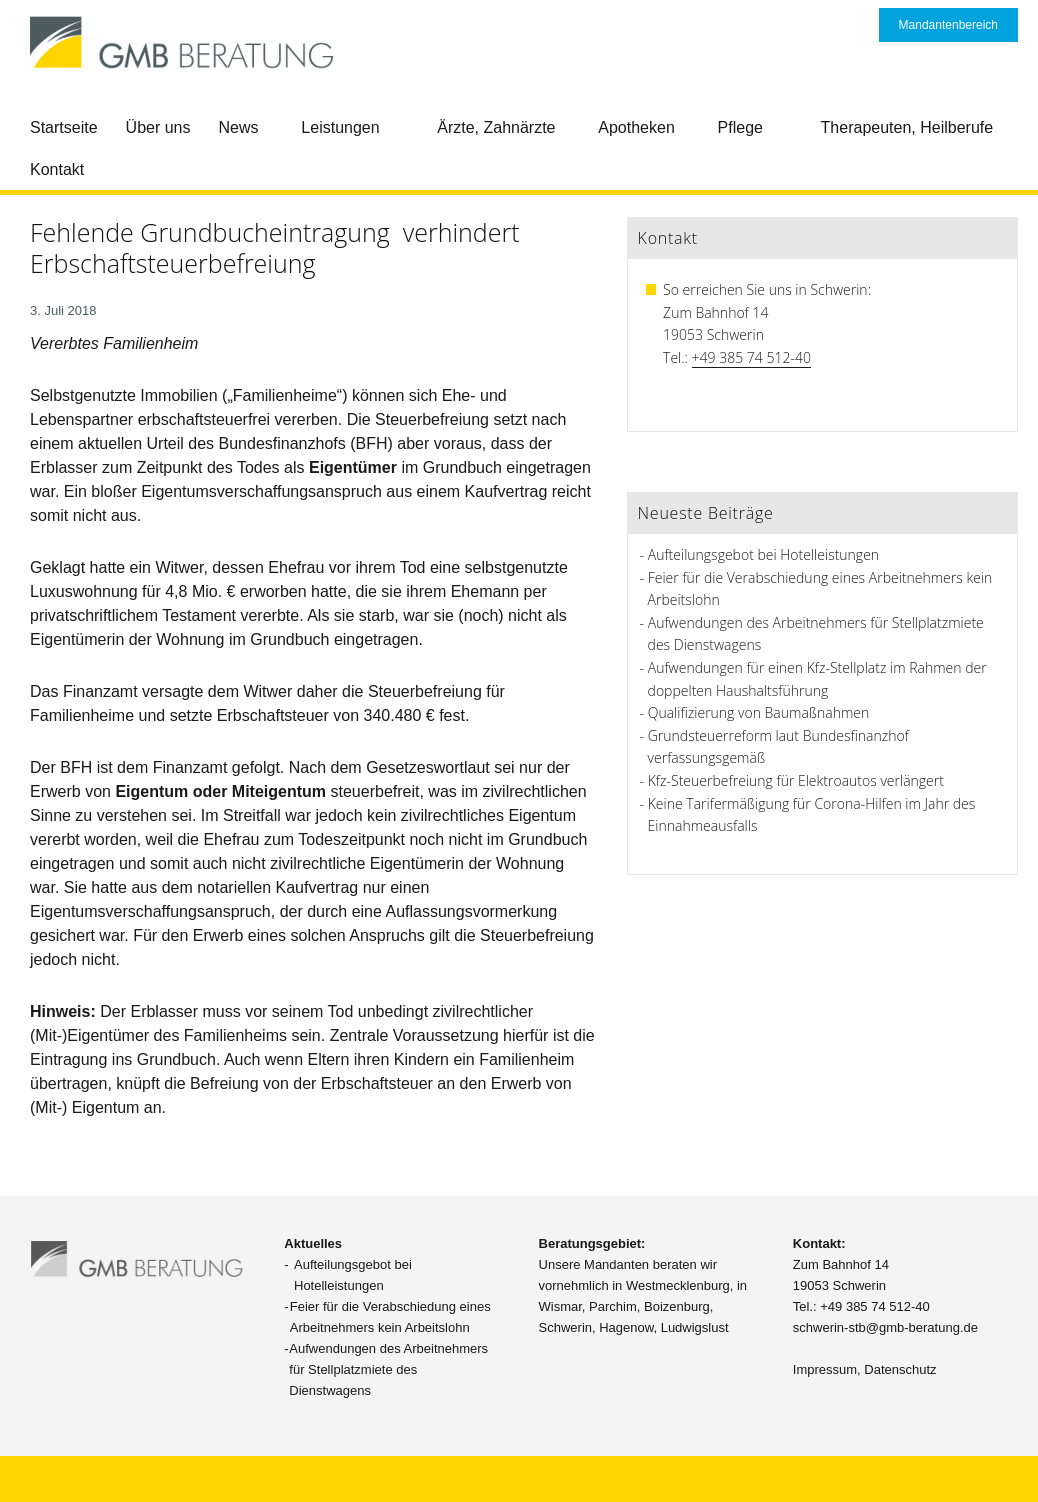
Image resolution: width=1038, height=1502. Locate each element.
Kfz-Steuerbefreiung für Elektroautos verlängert (796, 780)
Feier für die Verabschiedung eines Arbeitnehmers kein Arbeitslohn (390, 1317)
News (239, 127)
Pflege (740, 127)
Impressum (825, 1369)
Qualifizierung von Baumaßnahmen (759, 712)
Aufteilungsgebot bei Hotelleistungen (763, 554)
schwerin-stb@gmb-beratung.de (885, 1327)
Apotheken (636, 127)
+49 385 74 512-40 (751, 357)
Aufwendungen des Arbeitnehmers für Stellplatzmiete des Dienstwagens (388, 1369)
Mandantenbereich (948, 25)
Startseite (64, 127)
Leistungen (340, 127)
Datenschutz (900, 1369)
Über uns (158, 127)
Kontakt (57, 169)
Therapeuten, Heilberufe (907, 127)
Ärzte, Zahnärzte (496, 127)
